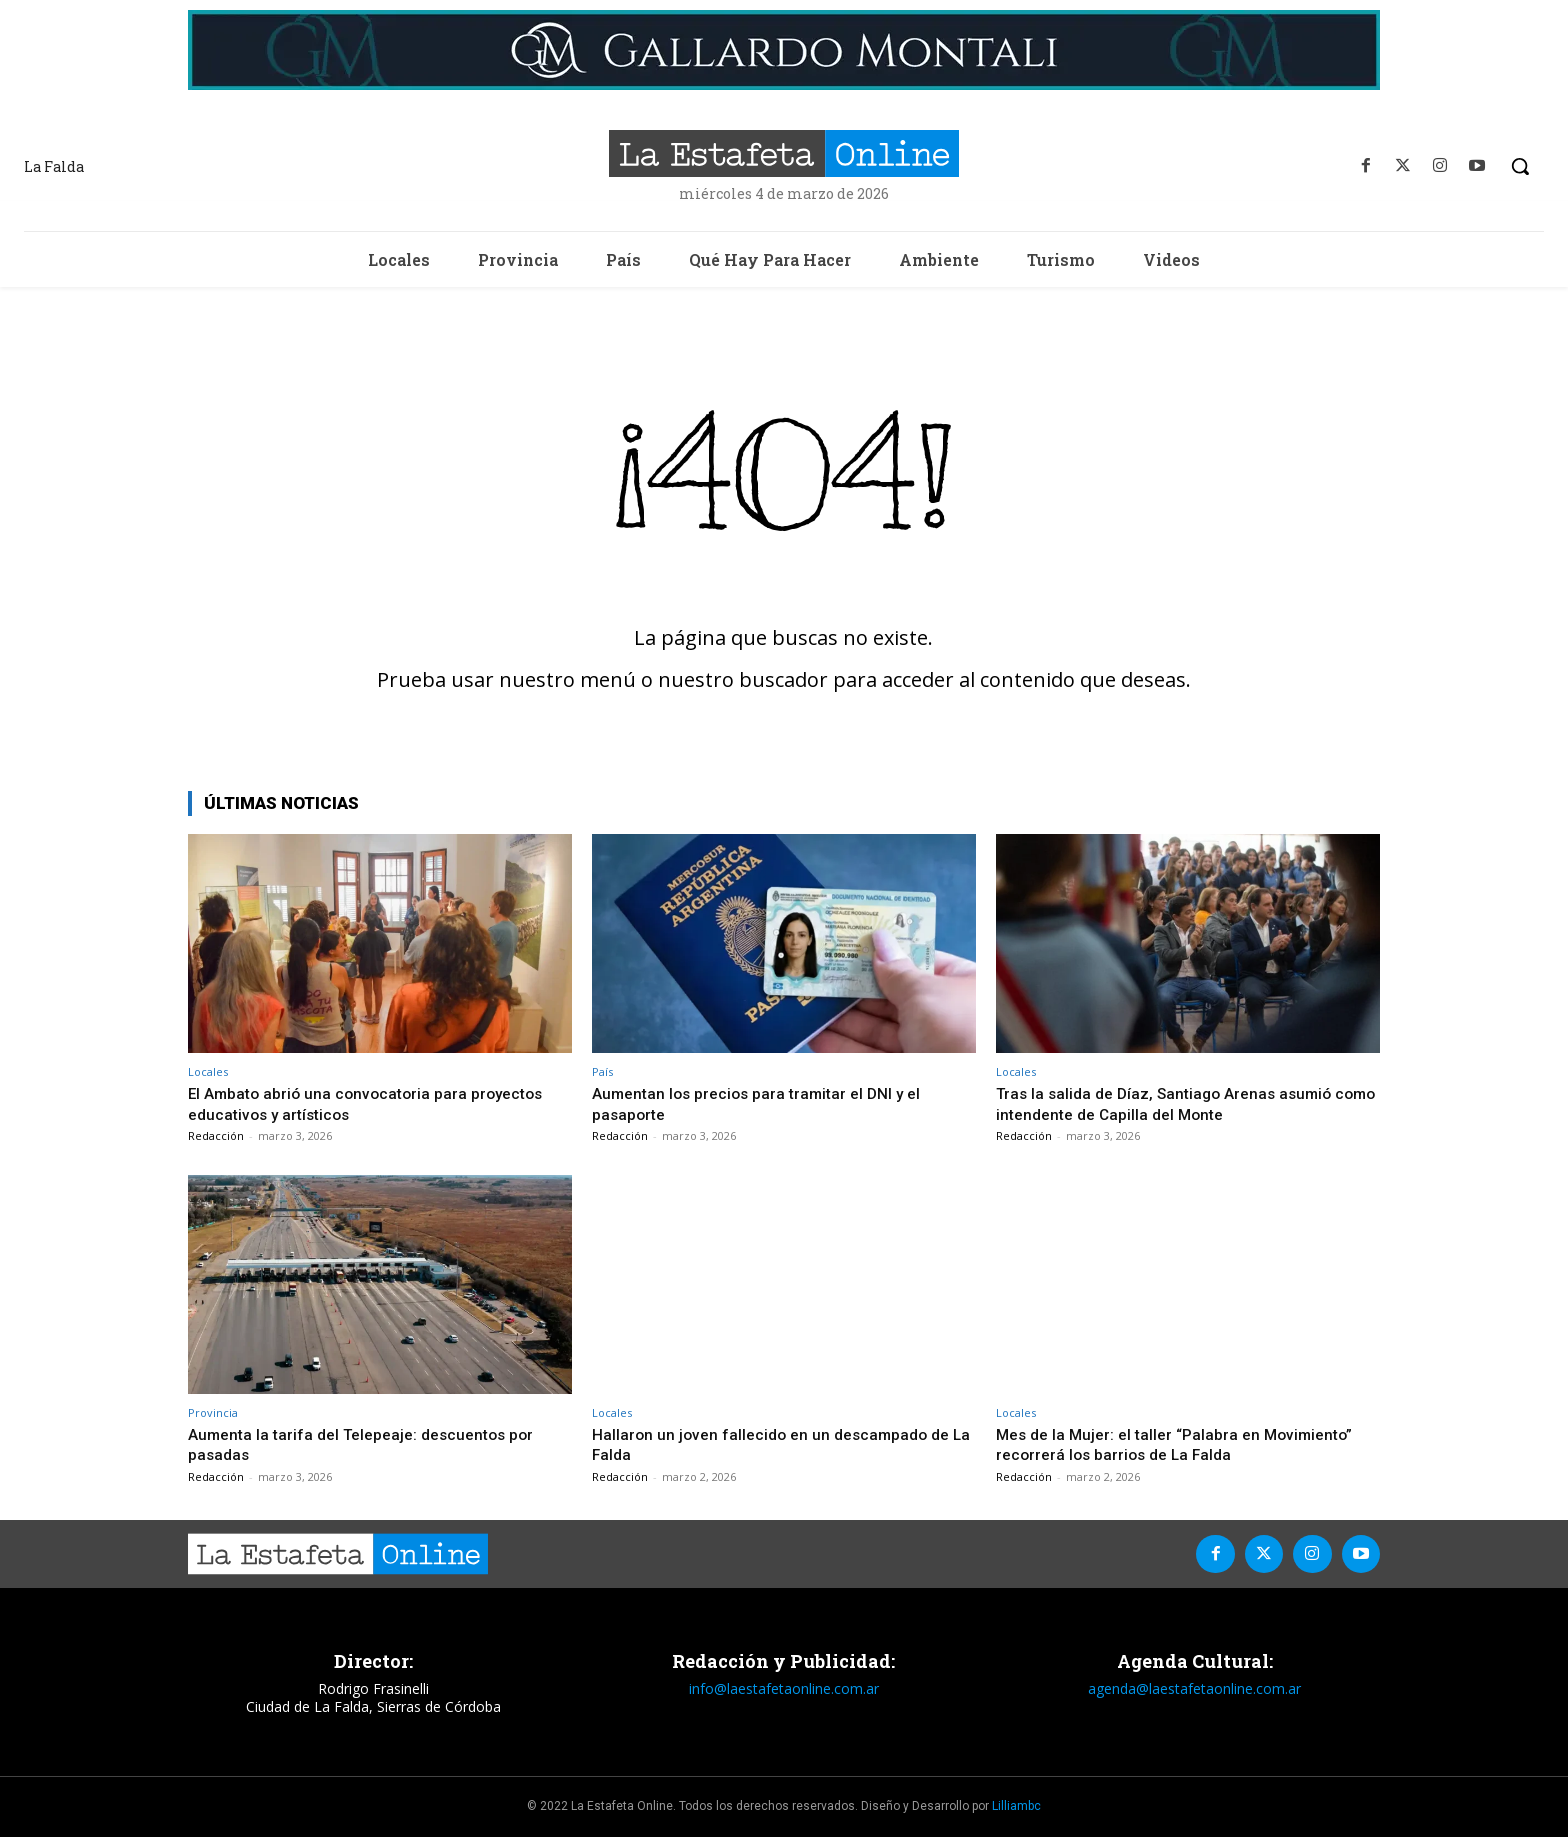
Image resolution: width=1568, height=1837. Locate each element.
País (602, 1071)
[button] (1520, 166)
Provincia (213, 1412)
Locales (208, 1071)
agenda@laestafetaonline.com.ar (1194, 1688)
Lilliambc (1016, 1806)
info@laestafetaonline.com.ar (784, 1688)
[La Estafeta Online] (783, 153)
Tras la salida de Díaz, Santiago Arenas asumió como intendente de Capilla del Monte (1174, 1103)
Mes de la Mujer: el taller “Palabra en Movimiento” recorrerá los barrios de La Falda (1185, 1444)
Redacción (216, 1135)
